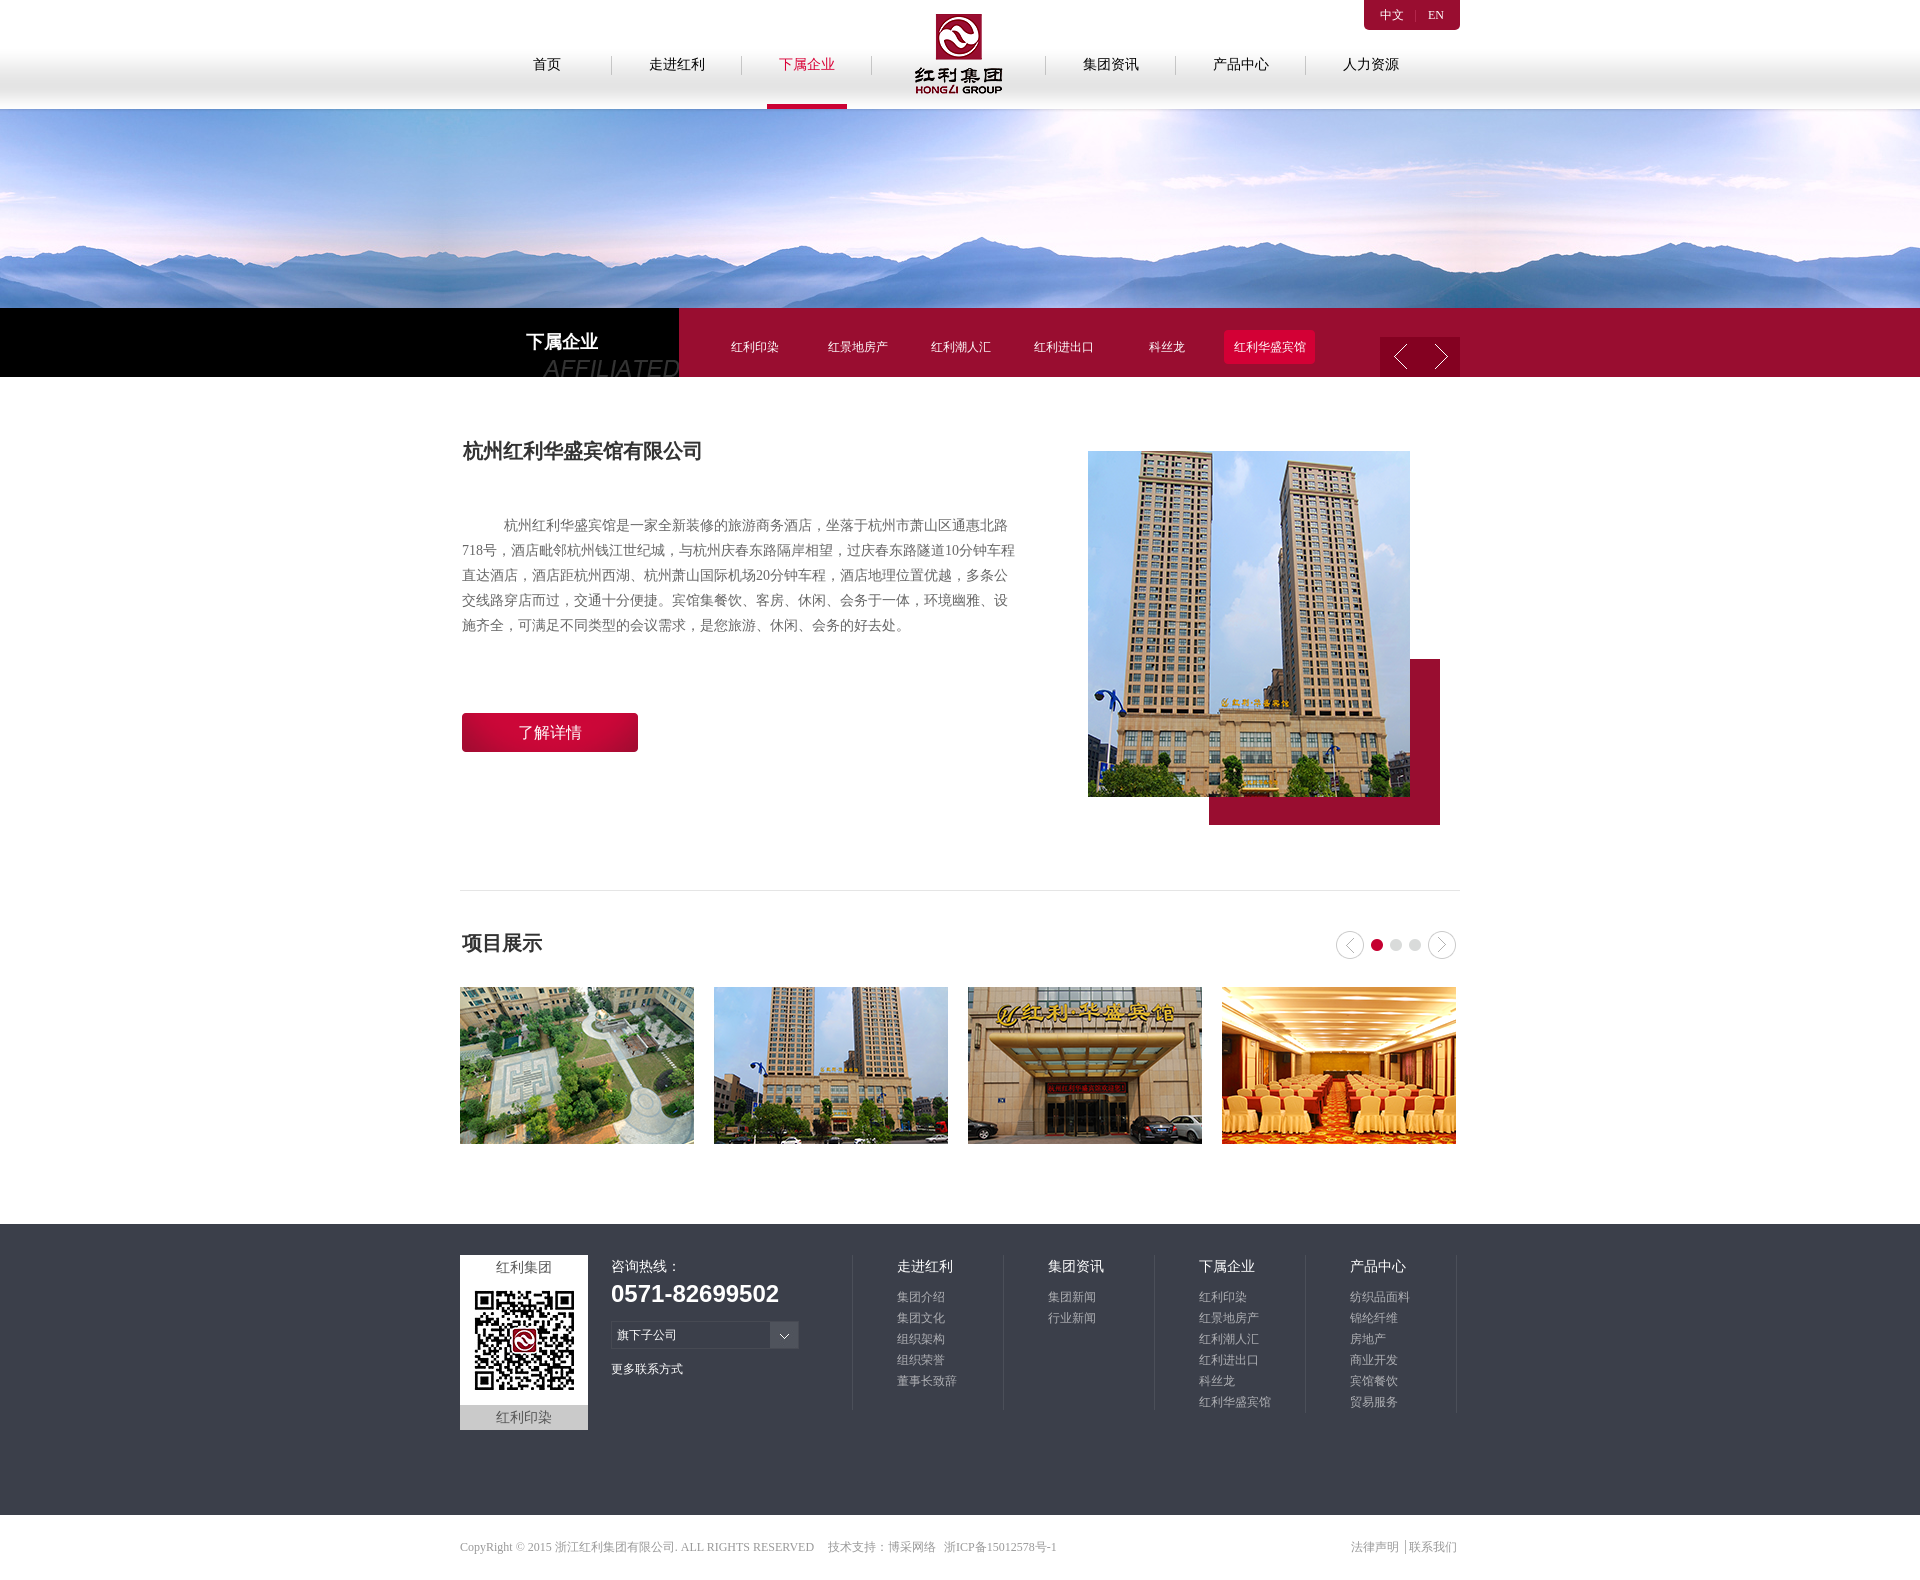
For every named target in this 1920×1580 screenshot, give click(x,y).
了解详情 (550, 732)
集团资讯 (1111, 64)
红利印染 (755, 347)
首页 (547, 64)
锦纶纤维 (1374, 1318)
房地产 (1368, 1339)
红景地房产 (858, 347)
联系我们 (1433, 1547)
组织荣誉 (921, 1360)
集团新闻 (1072, 1297)
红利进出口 (1064, 347)
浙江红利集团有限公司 (615, 1547)
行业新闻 (1072, 1318)
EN (1436, 15)
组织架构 (921, 1339)
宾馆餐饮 (1374, 1381)
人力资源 (1371, 64)
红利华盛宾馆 (1270, 347)
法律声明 (1376, 1547)
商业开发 (1374, 1360)
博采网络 (912, 1547)
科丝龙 (1167, 347)
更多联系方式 (647, 1369)
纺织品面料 (1380, 1297)
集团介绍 (921, 1297)
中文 (1392, 15)
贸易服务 (1374, 1402)
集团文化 (921, 1318)
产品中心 (1241, 64)
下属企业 (807, 64)
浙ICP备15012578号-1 (1000, 1547)
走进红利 (677, 64)
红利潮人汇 (961, 347)
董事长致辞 (927, 1381)
